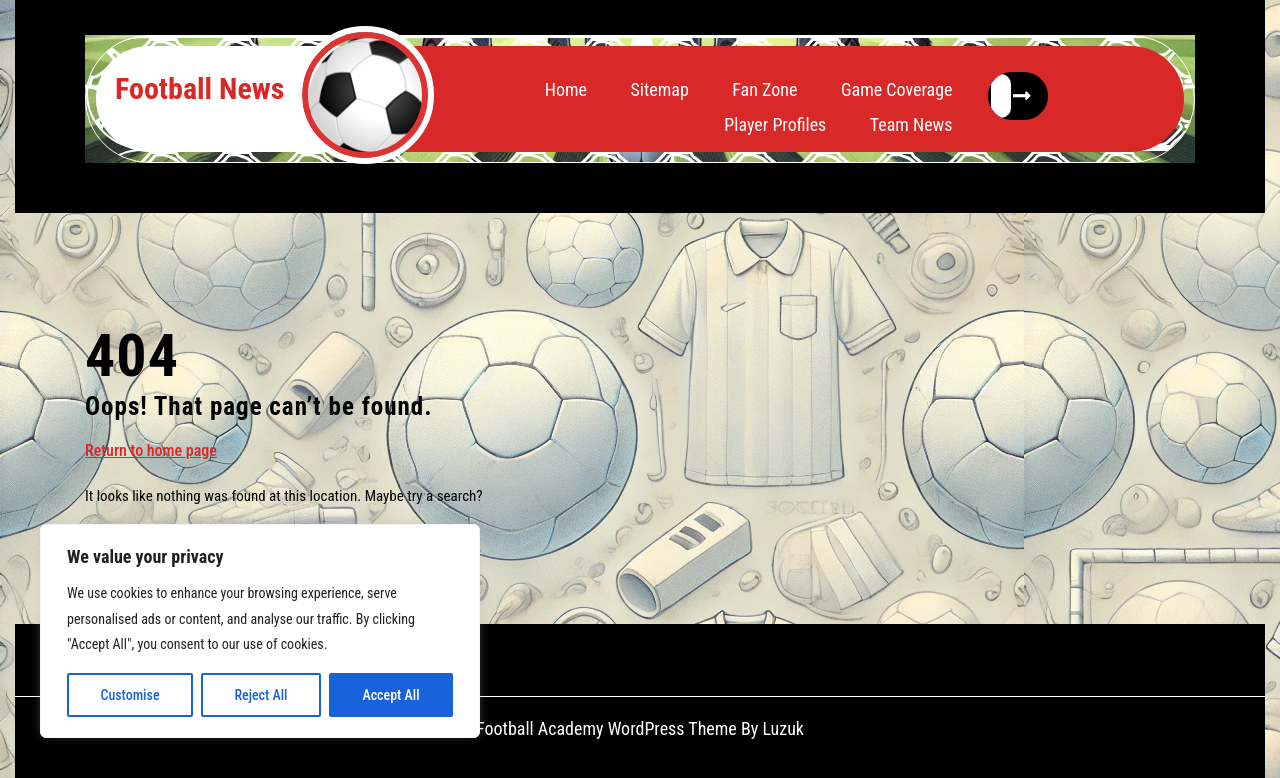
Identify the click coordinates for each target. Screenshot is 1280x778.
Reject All (260, 695)
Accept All (390, 695)
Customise (129, 695)
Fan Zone (764, 89)
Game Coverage (897, 89)
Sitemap (659, 89)
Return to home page (151, 449)
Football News (199, 88)
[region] (260, 631)
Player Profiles (775, 124)
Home (566, 89)
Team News (911, 124)
